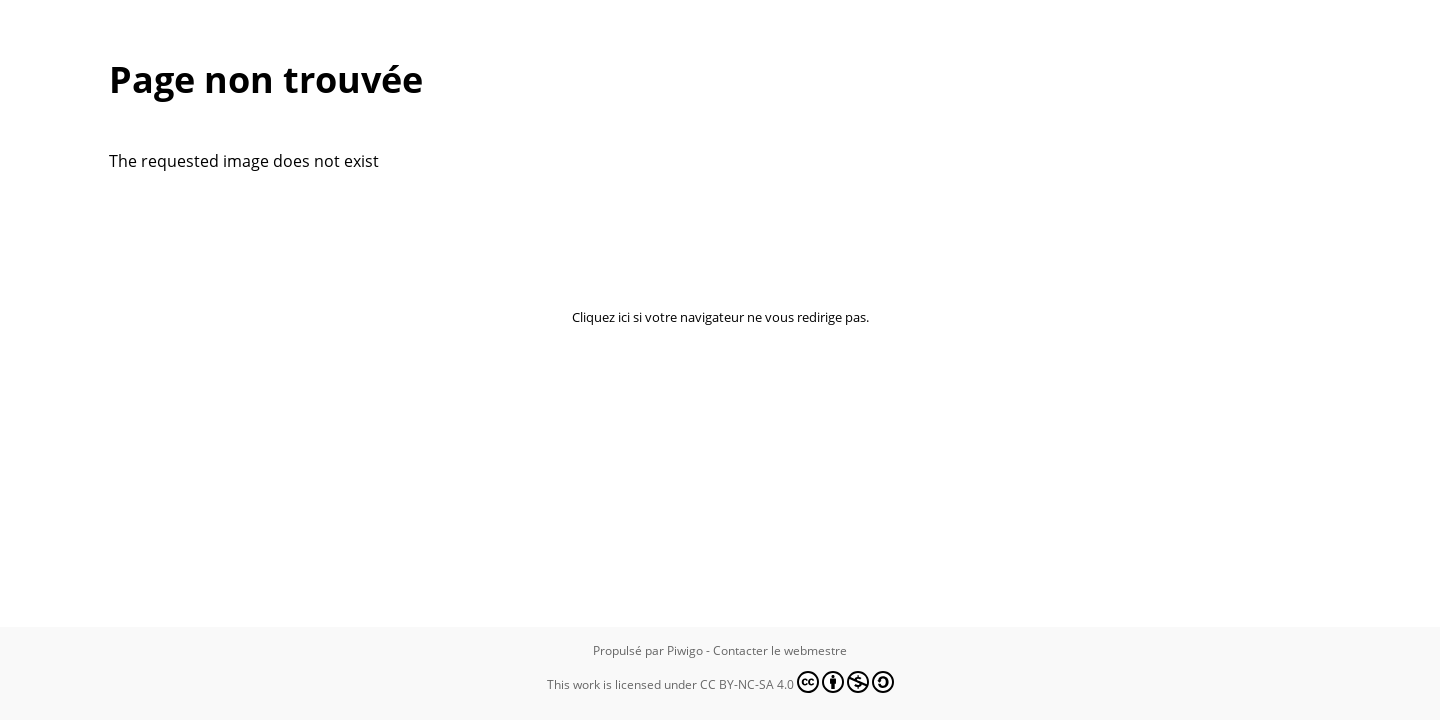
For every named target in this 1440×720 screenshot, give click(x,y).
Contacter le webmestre (780, 650)
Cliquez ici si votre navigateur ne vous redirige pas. (720, 317)
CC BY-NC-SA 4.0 (797, 682)
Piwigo (685, 650)
